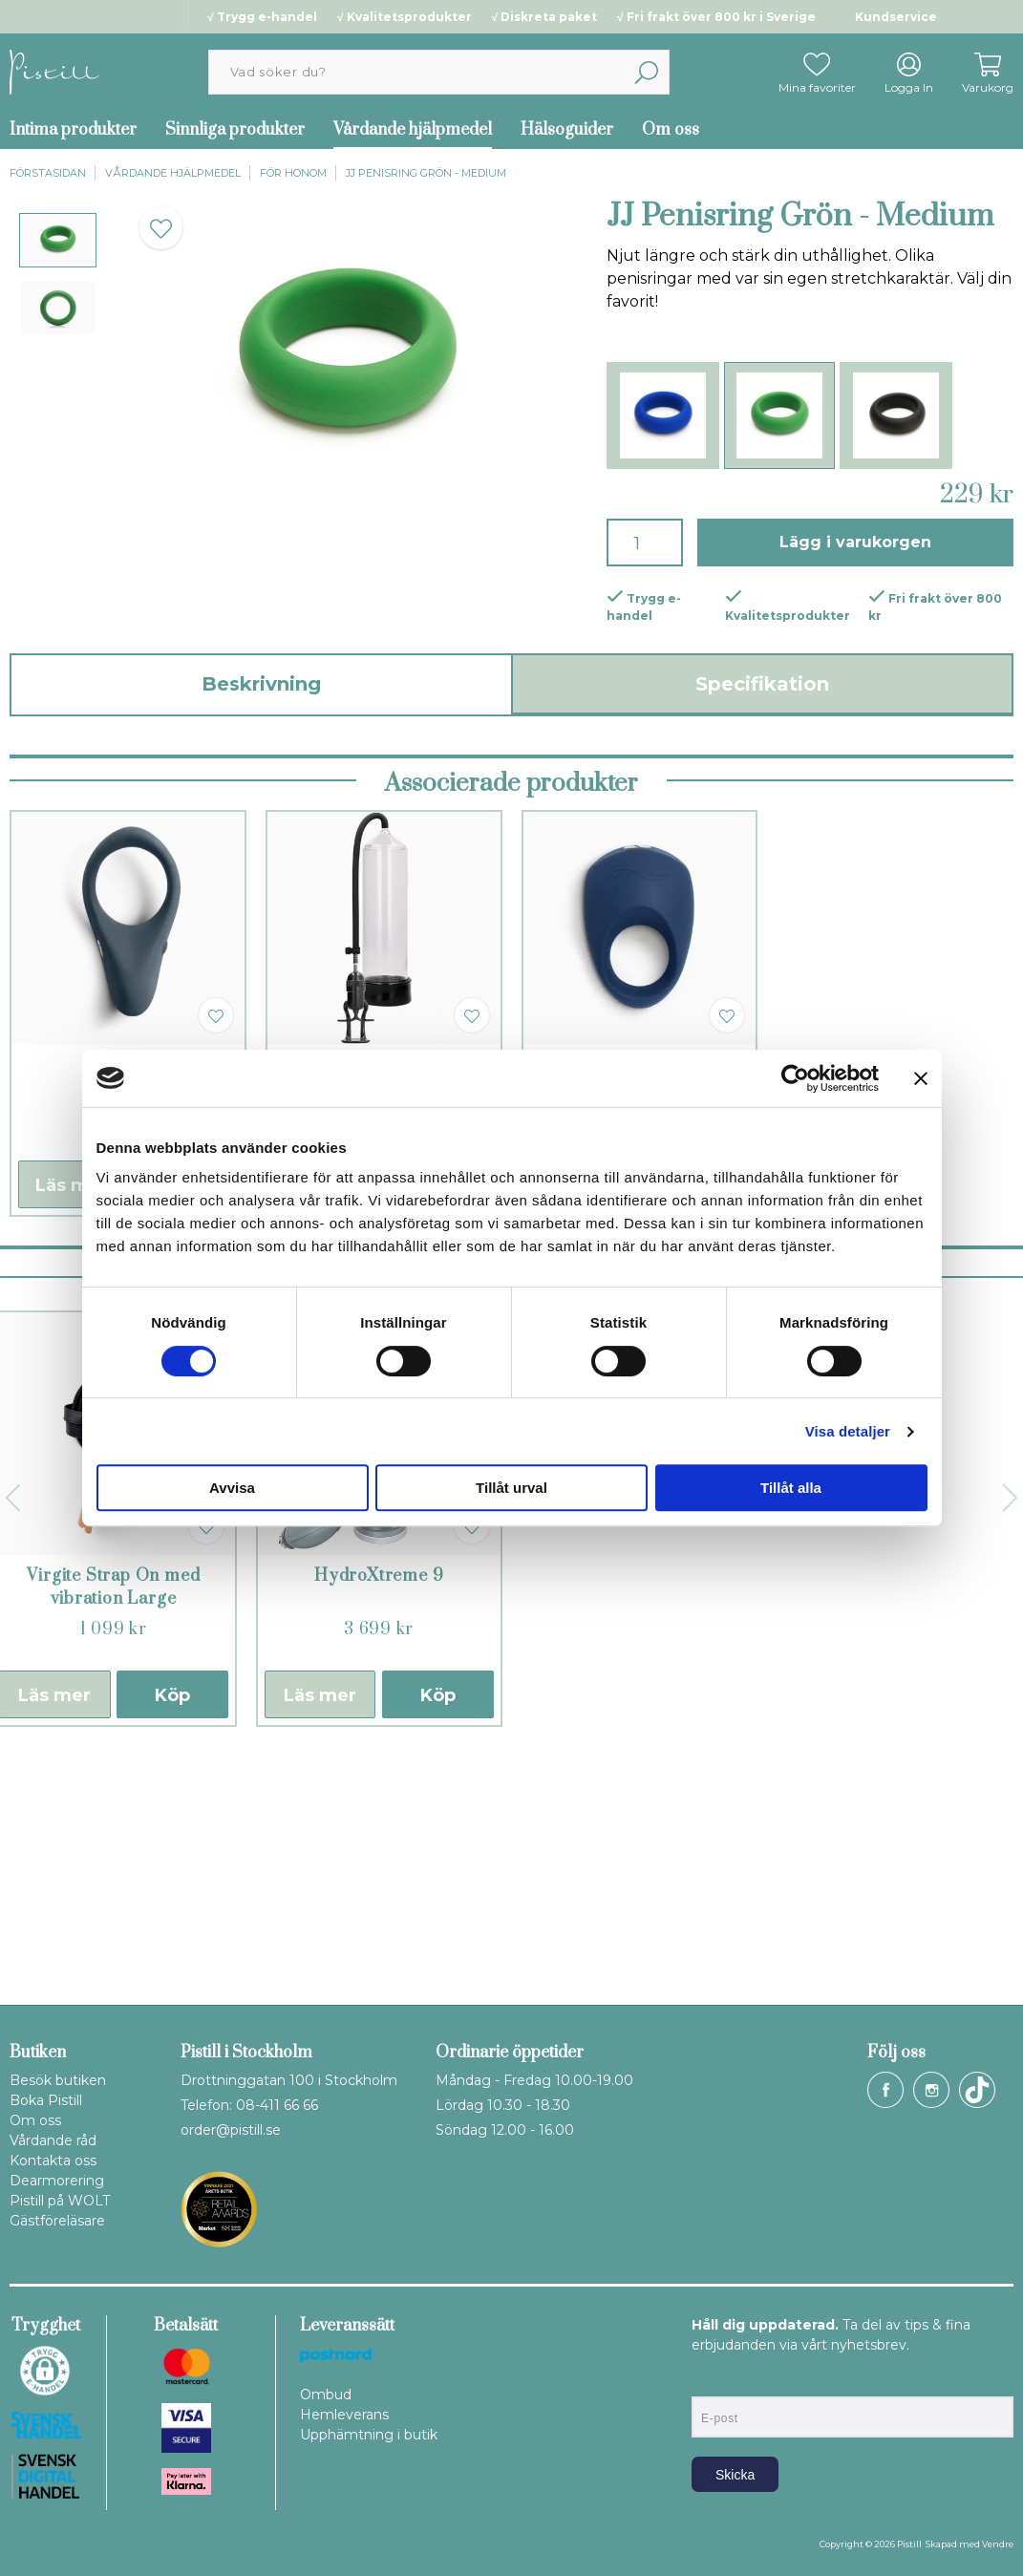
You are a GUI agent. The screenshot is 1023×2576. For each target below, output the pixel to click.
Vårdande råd (53, 2140)
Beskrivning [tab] (261, 683)
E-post (709, 2380)
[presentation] (57, 240)
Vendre (997, 2544)
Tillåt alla (790, 1488)
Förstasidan (48, 173)
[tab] (58, 240)
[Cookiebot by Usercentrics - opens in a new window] (795, 1078)
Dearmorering (57, 2180)
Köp (172, 1939)
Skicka (735, 2474)
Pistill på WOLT (60, 2200)
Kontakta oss (53, 2160)
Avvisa (232, 1488)
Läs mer (71, 1429)
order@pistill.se (231, 2130)
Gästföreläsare (57, 2220)
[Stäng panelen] (920, 1078)
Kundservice (896, 17)
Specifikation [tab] (762, 683)
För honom (293, 173)
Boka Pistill (46, 2100)
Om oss (670, 129)
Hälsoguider (567, 129)
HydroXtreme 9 (378, 1820)
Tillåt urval (511, 1488)
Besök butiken (58, 2080)
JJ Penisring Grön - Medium (426, 173)
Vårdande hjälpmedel (412, 129)
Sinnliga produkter (235, 129)
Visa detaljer (847, 1431)
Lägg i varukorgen (855, 542)
